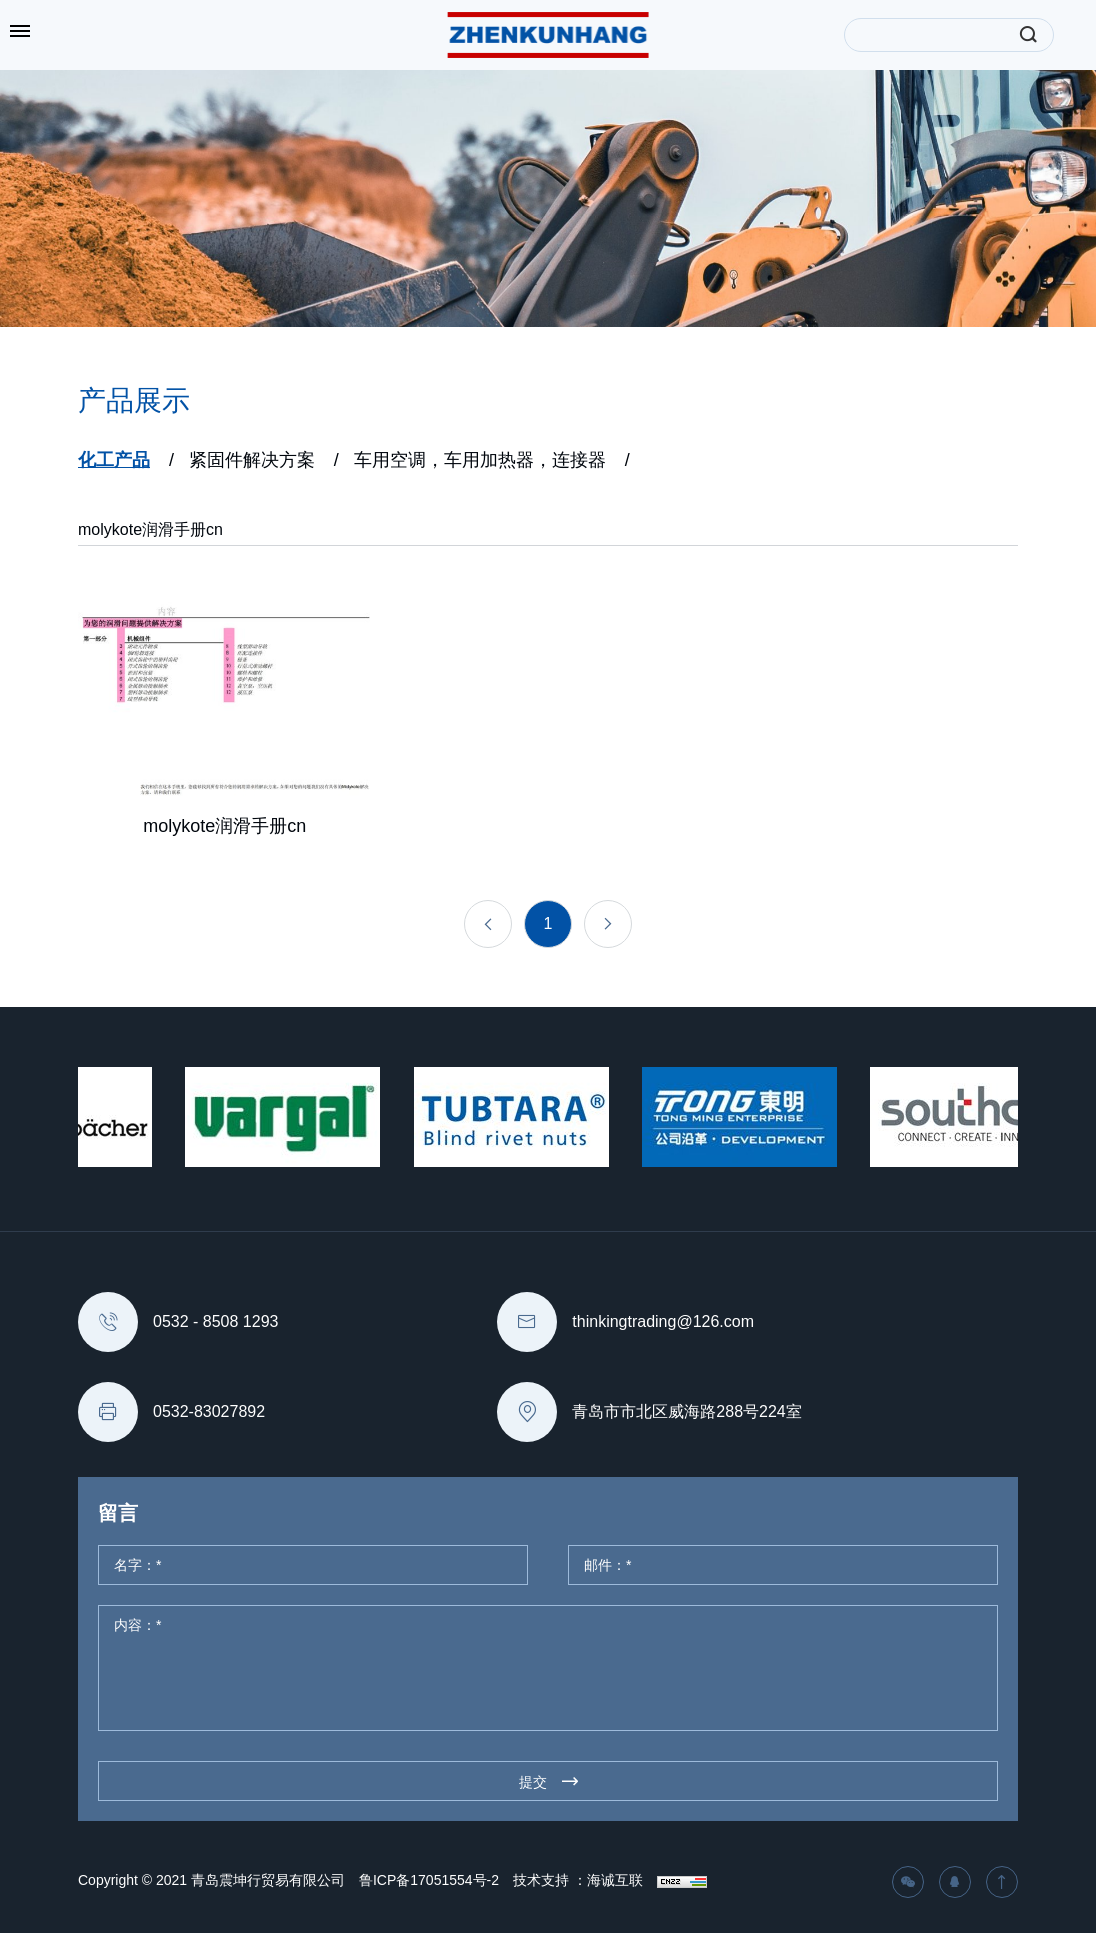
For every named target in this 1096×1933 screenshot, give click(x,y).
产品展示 (134, 400)
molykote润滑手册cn (150, 529)
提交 (533, 1782)
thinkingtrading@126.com (663, 1321)
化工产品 (114, 460)
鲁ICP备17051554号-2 (429, 1880)
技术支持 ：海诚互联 (578, 1880)
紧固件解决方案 (252, 460)
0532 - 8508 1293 (215, 1321)
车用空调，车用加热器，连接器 (480, 460)
